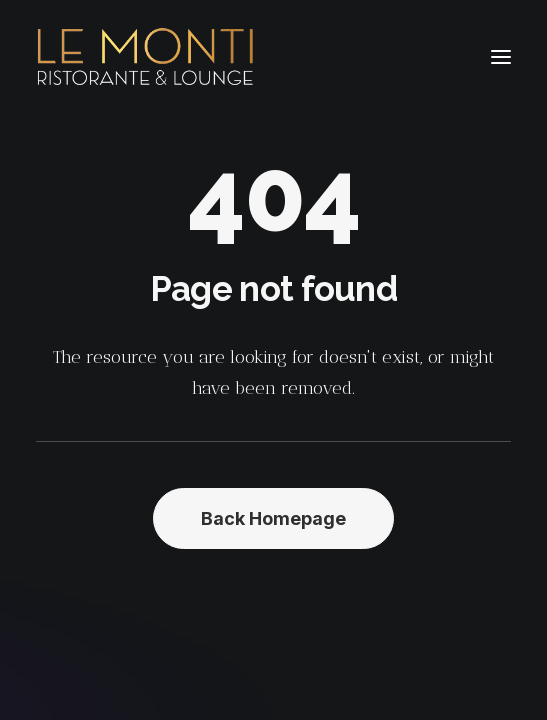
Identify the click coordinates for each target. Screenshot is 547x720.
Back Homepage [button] (273, 518)
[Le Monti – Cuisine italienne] (145, 57)
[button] (501, 57)
